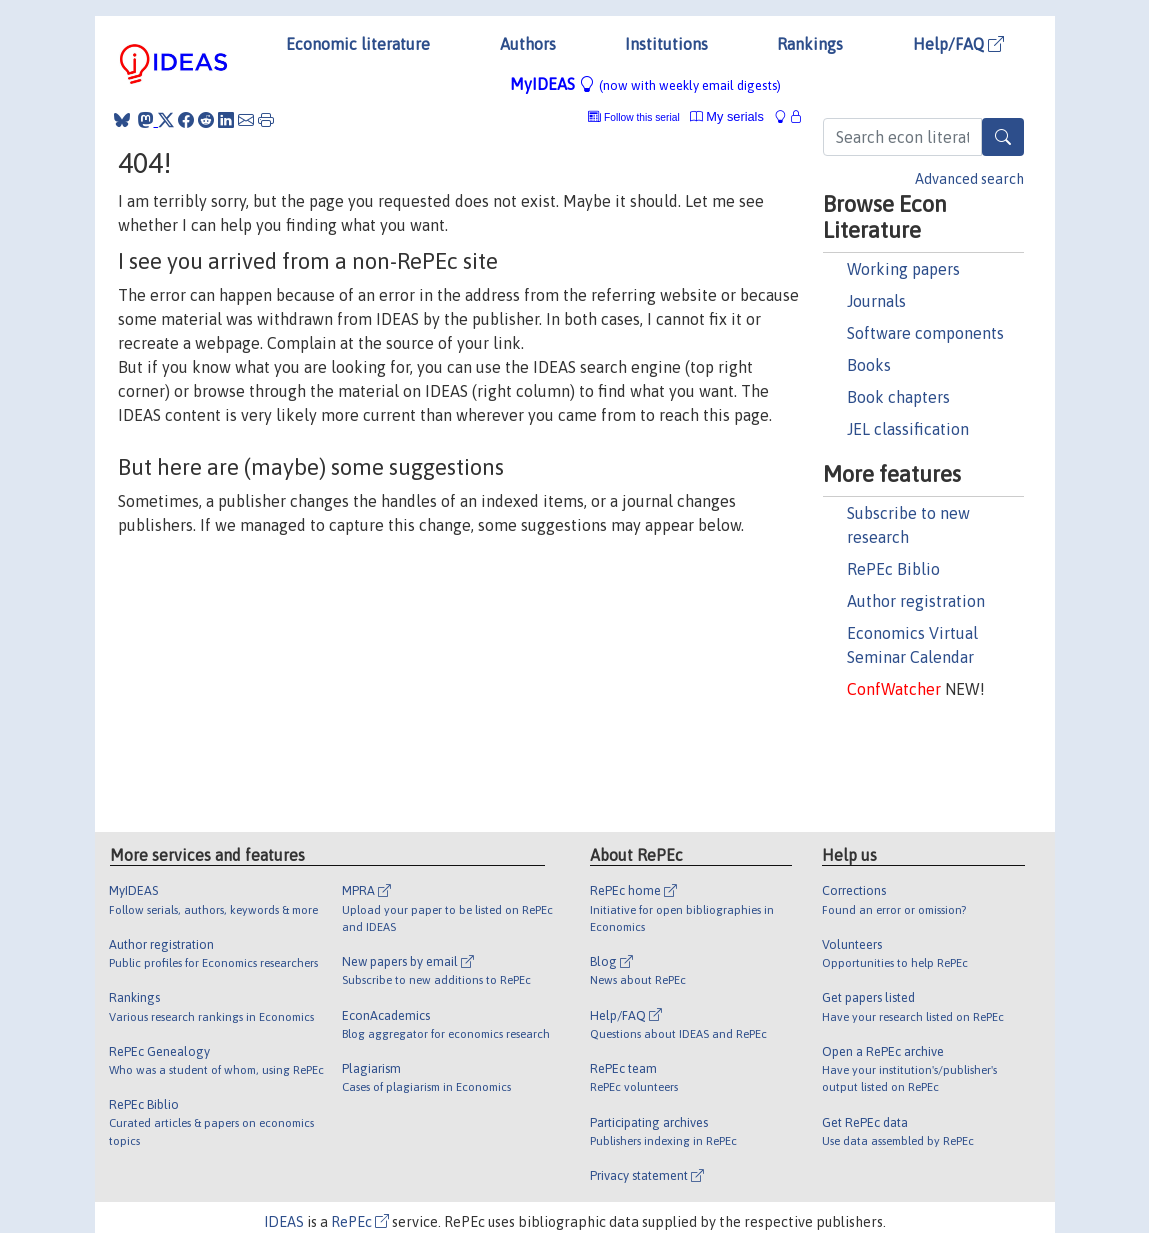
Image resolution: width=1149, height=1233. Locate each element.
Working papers (903, 269)
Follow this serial (642, 117)
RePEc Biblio (893, 569)
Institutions (666, 44)
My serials (727, 116)
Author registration (916, 601)
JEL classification (908, 429)
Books (869, 365)
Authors (528, 44)
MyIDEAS (645, 84)
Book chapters (898, 397)
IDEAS (284, 1222)
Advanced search (969, 179)
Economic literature (358, 44)
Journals (876, 301)
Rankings (810, 44)
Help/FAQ (958, 44)
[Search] (1003, 137)
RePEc (360, 1222)
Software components (925, 333)
